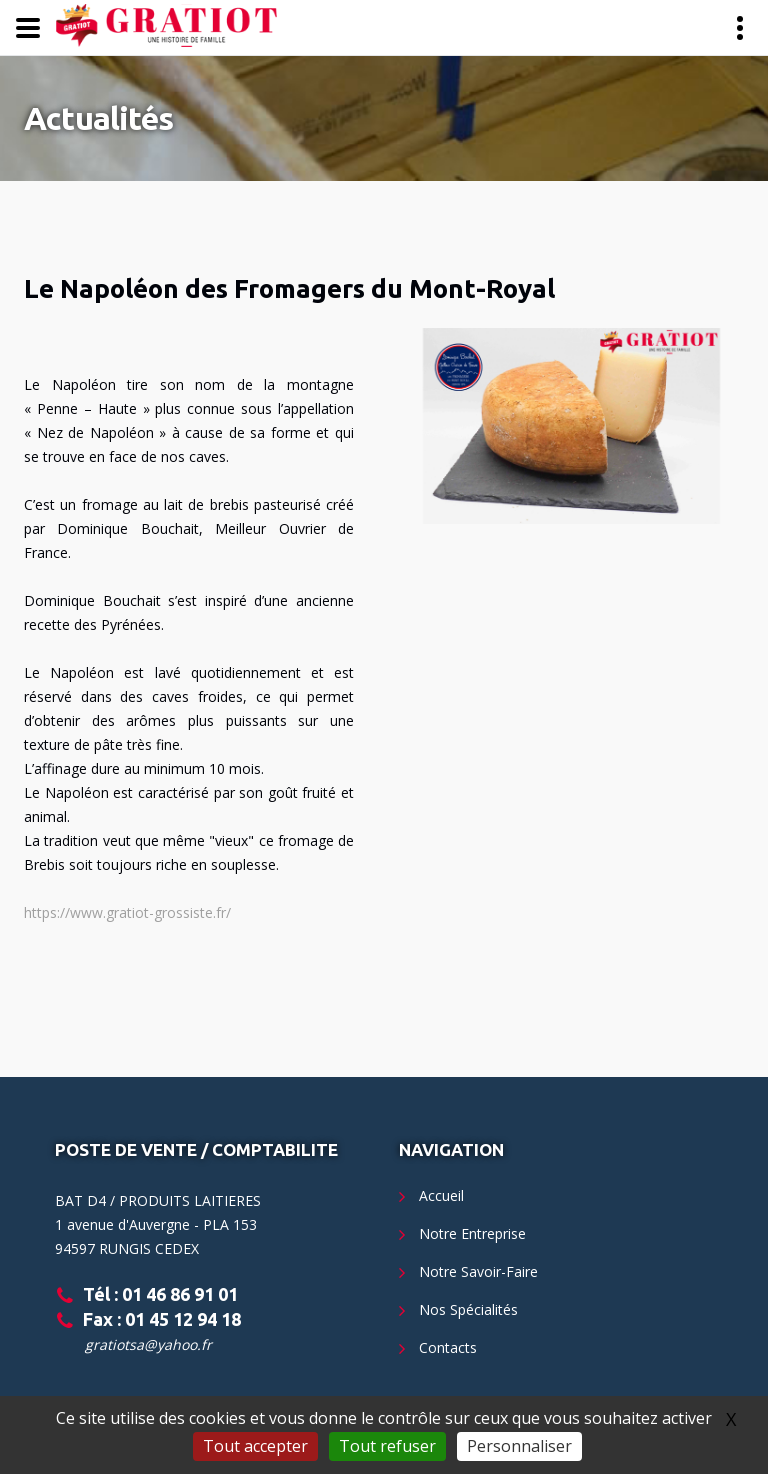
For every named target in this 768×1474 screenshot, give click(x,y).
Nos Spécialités (468, 1309)
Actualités (98, 118)
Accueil (441, 1195)
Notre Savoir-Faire (478, 1271)
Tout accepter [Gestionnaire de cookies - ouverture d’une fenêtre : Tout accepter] (255, 1446)
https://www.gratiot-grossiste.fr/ (127, 912)
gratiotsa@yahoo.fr (148, 1344)
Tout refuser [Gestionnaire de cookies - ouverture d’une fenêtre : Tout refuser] (387, 1446)
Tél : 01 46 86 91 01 (160, 1294)
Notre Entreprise (472, 1233)
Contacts (448, 1347)
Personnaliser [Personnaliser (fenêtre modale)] (519, 1446)
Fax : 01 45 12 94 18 (162, 1319)
